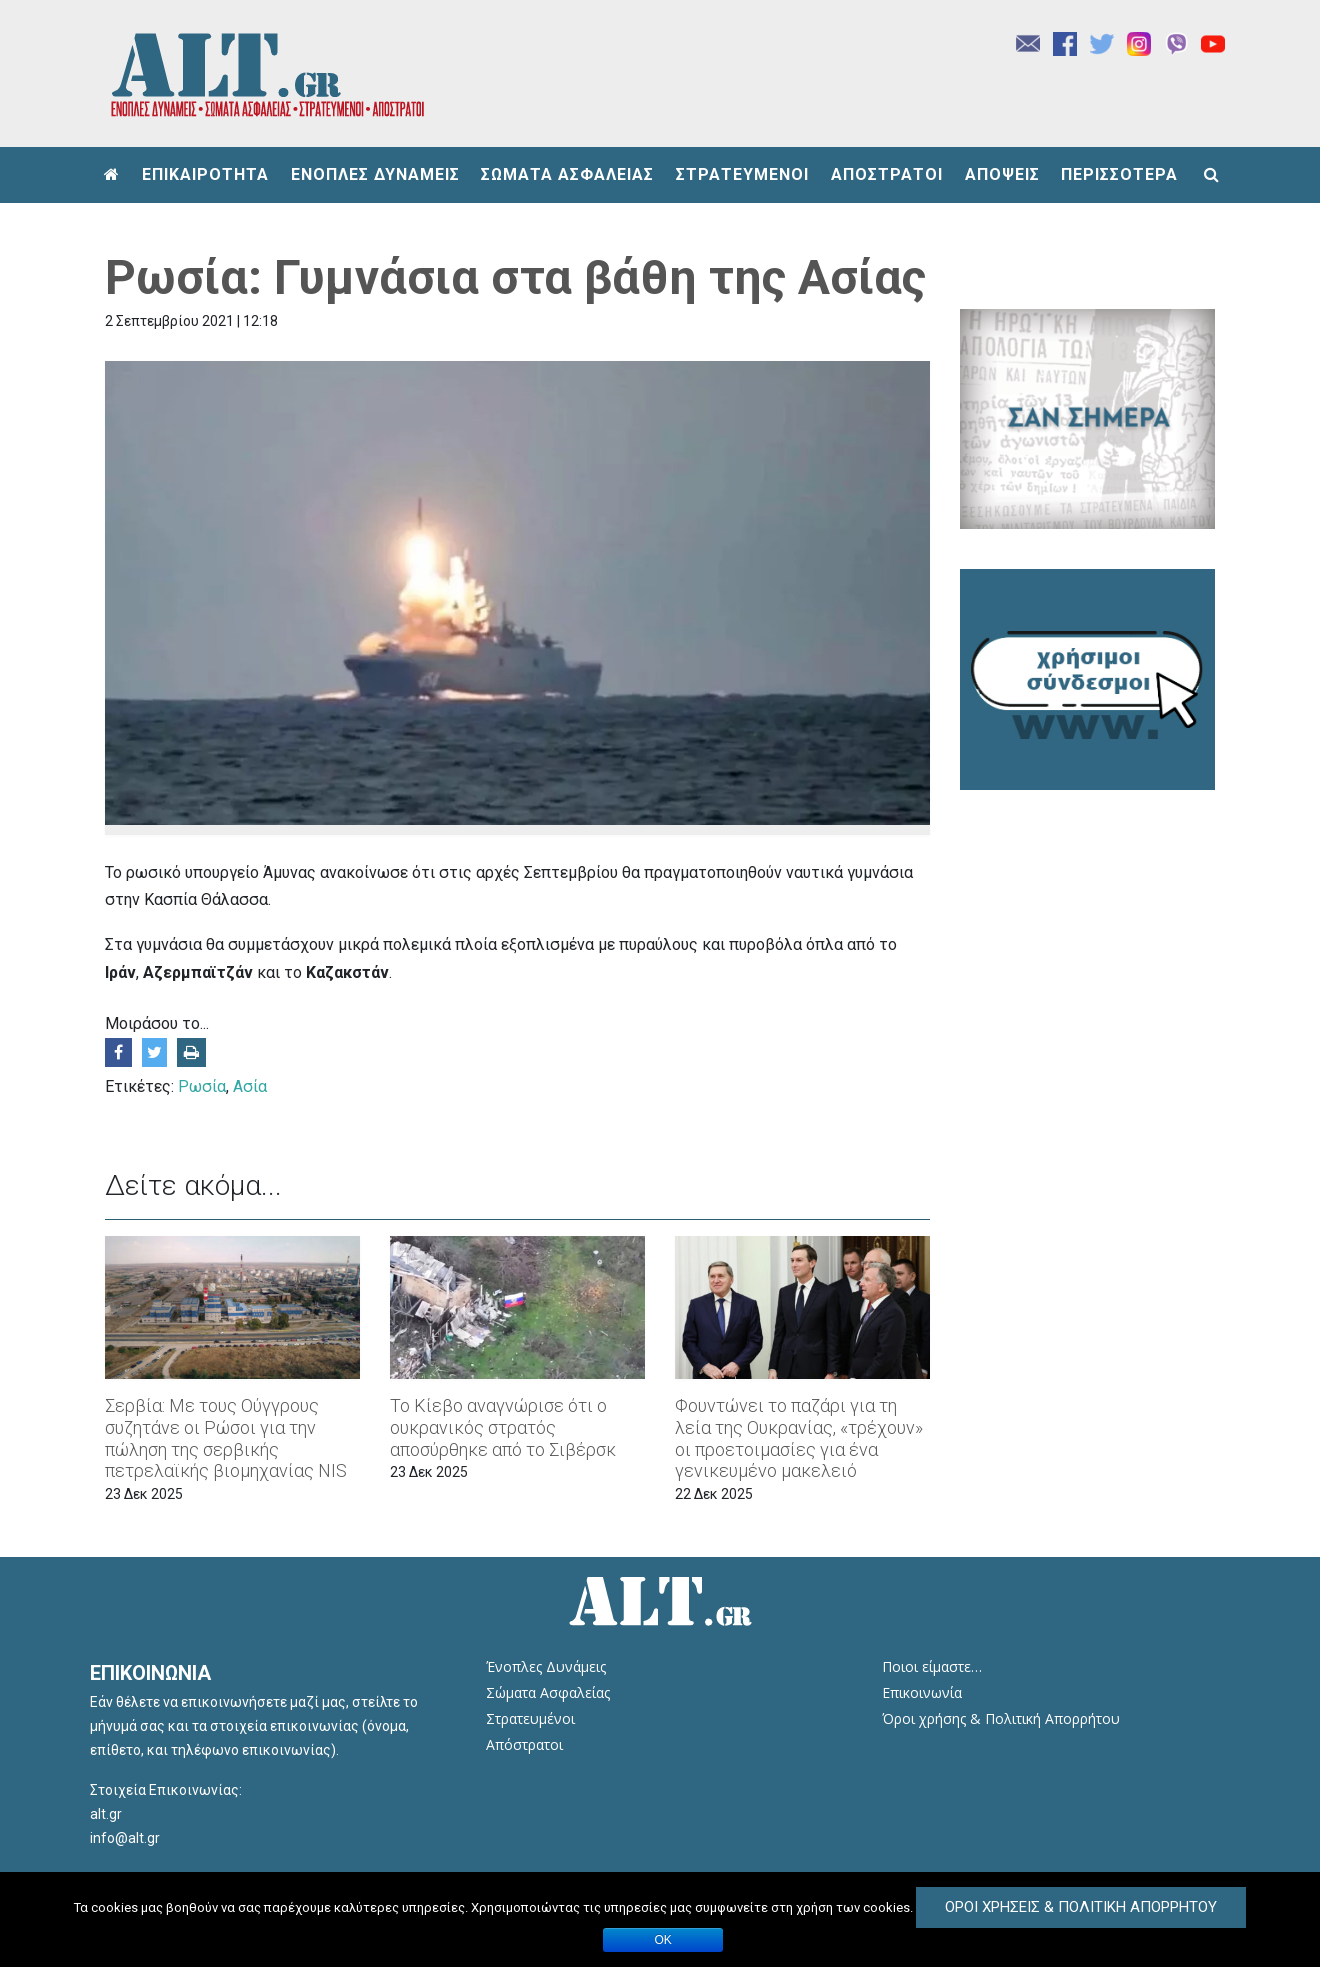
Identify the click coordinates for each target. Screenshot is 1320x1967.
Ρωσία (202, 1086)
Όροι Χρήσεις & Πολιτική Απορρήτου (1081, 1907)
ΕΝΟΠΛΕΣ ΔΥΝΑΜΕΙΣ (375, 174)
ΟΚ (663, 1940)
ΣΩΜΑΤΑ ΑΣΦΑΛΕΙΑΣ (567, 174)
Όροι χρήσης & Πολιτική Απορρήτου (1001, 1718)
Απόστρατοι (524, 1744)
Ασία (250, 1086)
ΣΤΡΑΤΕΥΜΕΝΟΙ (742, 174)
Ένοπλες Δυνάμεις (546, 1666)
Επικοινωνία (922, 1692)
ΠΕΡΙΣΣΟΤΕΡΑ (1119, 174)
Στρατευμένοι (530, 1718)
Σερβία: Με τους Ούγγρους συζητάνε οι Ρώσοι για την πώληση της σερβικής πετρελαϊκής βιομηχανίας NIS (226, 1438)
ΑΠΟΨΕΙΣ (1002, 174)
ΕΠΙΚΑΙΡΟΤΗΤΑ (205, 174)
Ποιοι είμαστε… (932, 1666)
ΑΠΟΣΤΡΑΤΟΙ (887, 174)
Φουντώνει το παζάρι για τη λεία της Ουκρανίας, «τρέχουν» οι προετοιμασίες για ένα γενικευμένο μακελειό (799, 1438)
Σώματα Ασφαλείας (548, 1692)
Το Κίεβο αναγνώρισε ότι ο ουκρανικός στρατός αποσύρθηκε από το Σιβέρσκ (503, 1427)
